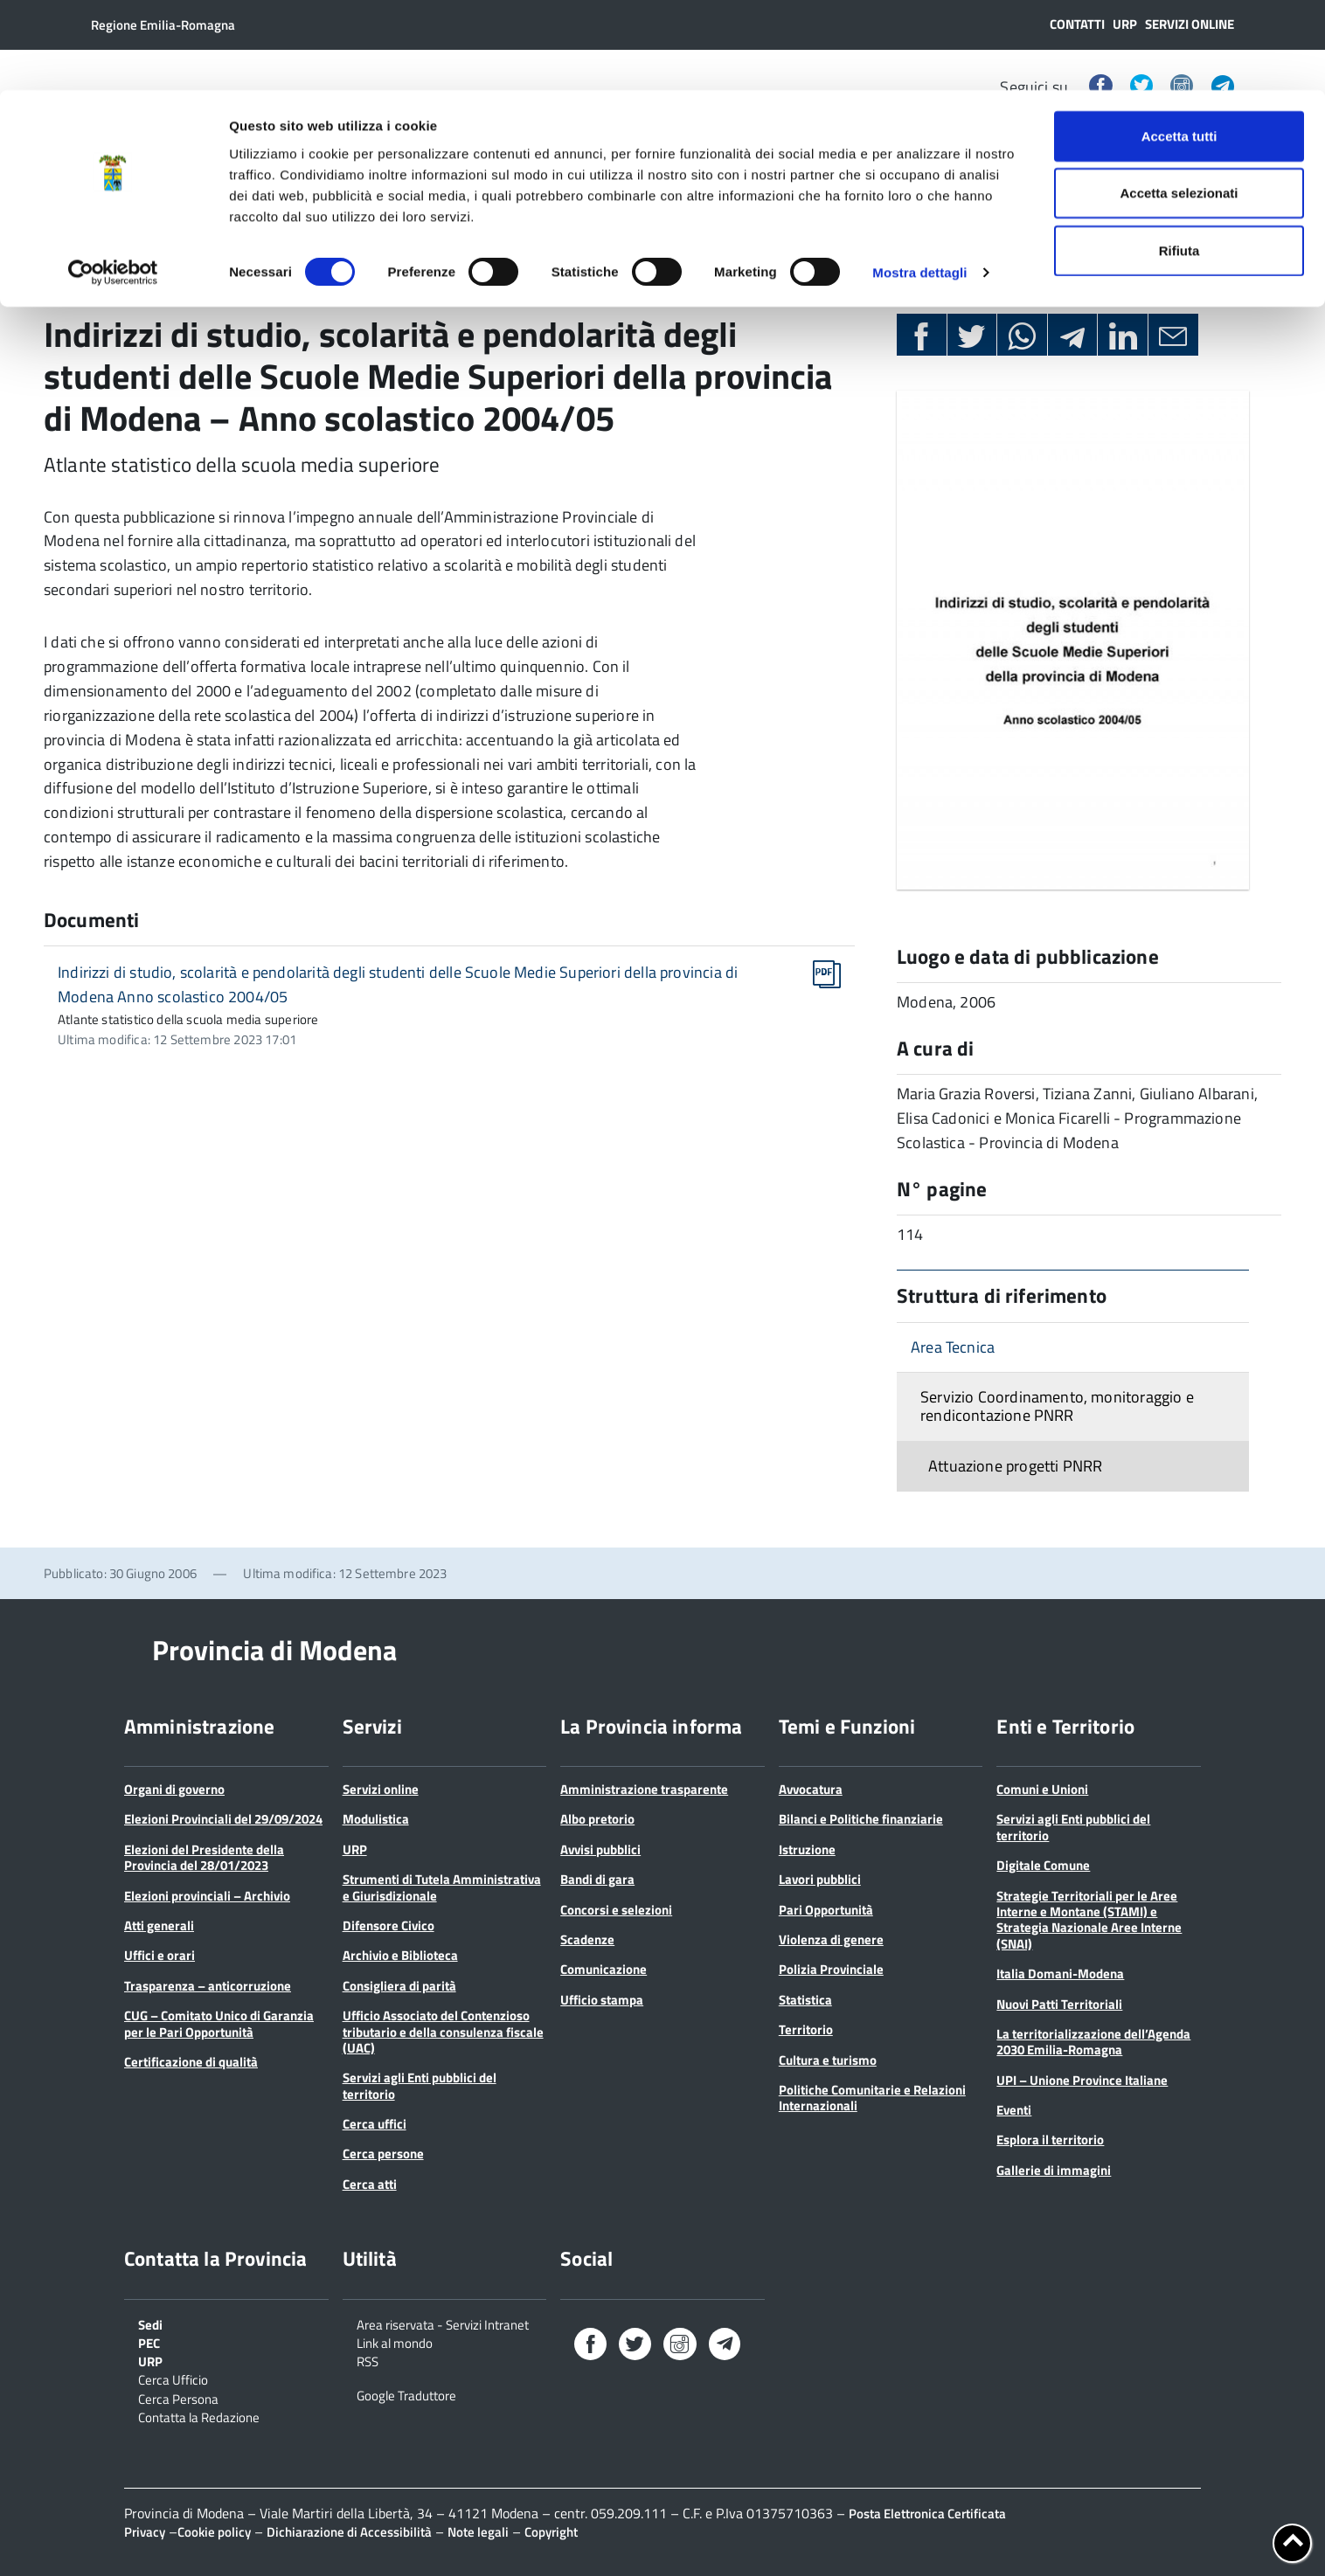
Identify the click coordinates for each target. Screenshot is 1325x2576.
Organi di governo (174, 1789)
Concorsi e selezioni (616, 1910)
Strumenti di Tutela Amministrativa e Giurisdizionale (442, 1887)
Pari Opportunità (826, 1910)
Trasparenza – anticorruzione (207, 1986)
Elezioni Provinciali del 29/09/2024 (223, 1819)
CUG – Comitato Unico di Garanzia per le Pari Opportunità (219, 2023)
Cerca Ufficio (173, 2378)
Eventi (1013, 2110)
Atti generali (159, 1925)
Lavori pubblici (820, 1879)
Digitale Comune (1043, 1865)
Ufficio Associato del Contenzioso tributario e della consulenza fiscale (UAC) (443, 2031)
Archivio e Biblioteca (400, 1955)
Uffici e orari (159, 1955)
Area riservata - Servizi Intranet (443, 2323)
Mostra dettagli (919, 183)
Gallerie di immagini (1053, 2170)
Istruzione (807, 1849)
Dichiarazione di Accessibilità (349, 2532)
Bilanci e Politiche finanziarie (861, 1819)
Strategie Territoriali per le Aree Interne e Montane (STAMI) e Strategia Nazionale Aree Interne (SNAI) (1089, 1920)
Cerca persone (383, 2153)
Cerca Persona (178, 2397)
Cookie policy (214, 2532)
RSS (367, 2360)
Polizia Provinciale (831, 1969)
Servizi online (381, 1789)
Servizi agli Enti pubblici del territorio (419, 2085)
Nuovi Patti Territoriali (1059, 2004)
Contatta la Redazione (199, 2416)
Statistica (805, 2000)
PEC (149, 2342)
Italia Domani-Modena (1060, 1973)
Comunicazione (603, 1969)
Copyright (551, 2532)
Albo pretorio (597, 1819)
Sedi (150, 2323)
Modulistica (376, 1819)
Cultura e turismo (828, 2060)
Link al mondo (395, 2342)
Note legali (478, 2532)
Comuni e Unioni (1042, 1789)
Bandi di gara (597, 1879)
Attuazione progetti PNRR (1015, 1466)
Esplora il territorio (1050, 2139)
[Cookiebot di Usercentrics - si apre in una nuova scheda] (113, 183)
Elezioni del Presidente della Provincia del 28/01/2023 (204, 1857)
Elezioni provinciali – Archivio (207, 1896)
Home (64, 272)
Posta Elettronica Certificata (927, 2513)
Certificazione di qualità (191, 2062)
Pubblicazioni (157, 272)
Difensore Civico (388, 1925)
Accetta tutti (1179, 45)
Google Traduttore (406, 2394)
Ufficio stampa (601, 2000)
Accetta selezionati (1179, 103)
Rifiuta (1179, 160)
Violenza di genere (831, 1939)
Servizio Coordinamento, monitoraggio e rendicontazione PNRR (1057, 1406)
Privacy (144, 2532)
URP (355, 1849)
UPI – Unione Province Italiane (1082, 2080)
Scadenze (587, 1939)
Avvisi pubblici (600, 1849)
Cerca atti (370, 2184)
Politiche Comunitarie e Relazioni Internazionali (872, 2098)
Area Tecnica (953, 1347)
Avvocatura (811, 1789)
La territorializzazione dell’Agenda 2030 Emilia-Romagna (1093, 2042)
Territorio (806, 2029)
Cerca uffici (374, 2124)
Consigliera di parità (399, 1986)
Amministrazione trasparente (644, 1789)
